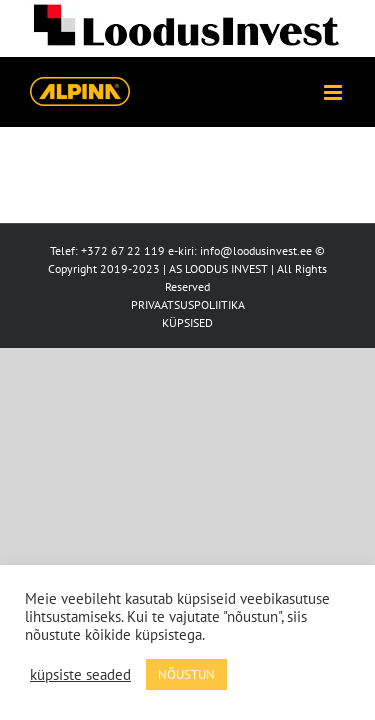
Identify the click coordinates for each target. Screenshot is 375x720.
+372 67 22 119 (123, 250)
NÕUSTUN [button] (186, 674)
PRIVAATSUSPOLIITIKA (188, 304)
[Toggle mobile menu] (334, 92)
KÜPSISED (187, 322)
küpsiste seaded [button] (80, 675)
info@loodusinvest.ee (256, 250)
